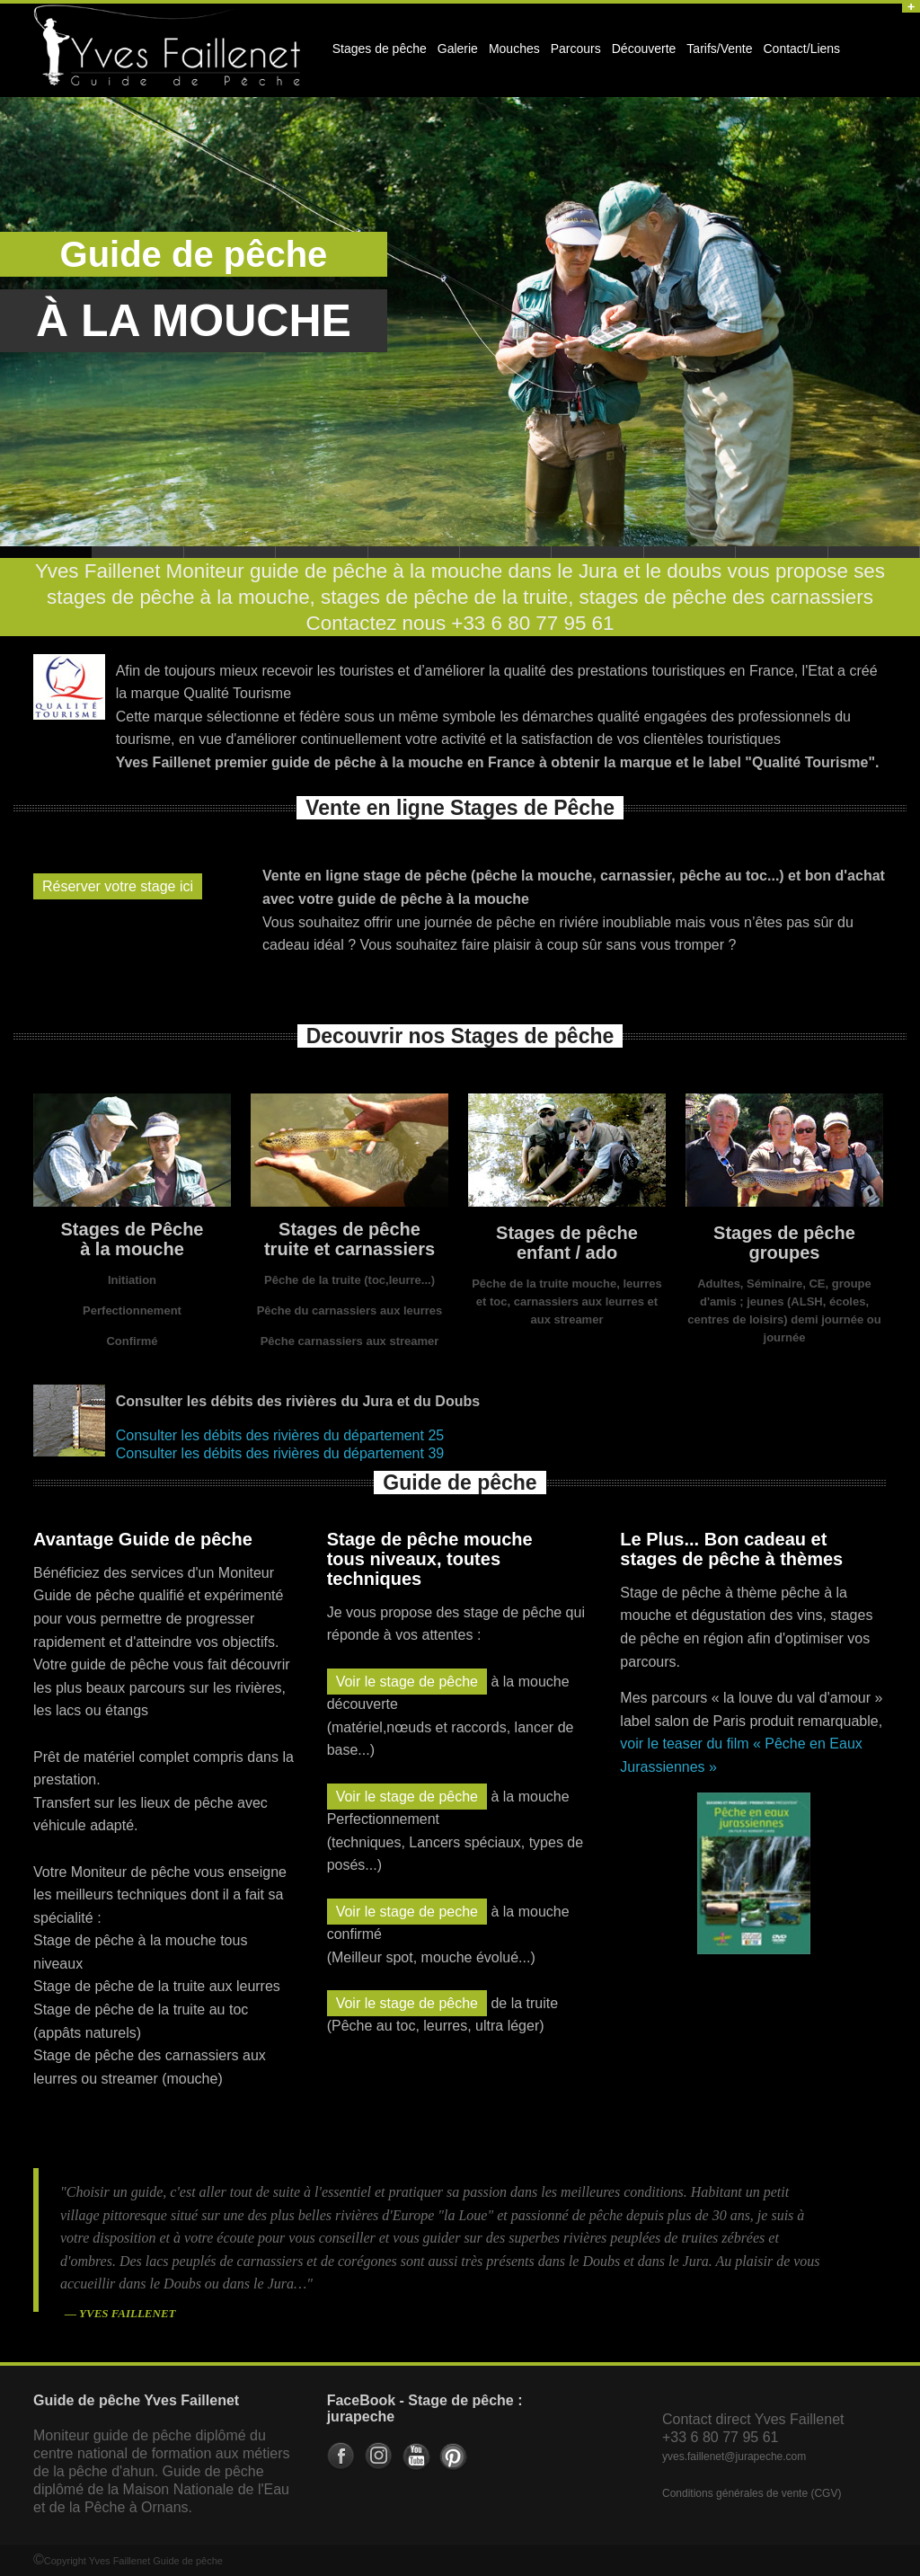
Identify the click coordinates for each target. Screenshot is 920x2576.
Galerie (455, 53)
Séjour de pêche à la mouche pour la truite (230, 552)
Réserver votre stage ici (117, 886)
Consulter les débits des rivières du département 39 (280, 1453)
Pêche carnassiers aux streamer (350, 1341)
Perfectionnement (132, 1310)
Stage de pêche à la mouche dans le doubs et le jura (137, 552)
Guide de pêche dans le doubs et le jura (690, 552)
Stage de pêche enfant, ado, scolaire (321, 552)
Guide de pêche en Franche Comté (781, 552)
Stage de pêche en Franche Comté (874, 552)
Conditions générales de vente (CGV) (751, 2493)
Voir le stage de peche (407, 1911)
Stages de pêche (377, 53)
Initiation (132, 1280)
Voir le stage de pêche (407, 1681)
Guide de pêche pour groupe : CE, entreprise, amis (506, 552)
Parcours (573, 53)
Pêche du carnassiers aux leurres (350, 1310)
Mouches (514, 48)
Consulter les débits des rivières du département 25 (280, 1435)
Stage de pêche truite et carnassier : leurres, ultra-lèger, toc (597, 552)
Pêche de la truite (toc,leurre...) (349, 1280)
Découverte (641, 53)
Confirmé (131, 1341)
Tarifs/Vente (719, 48)
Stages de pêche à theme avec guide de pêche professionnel (414, 552)
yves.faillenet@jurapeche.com (734, 2456)
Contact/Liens (799, 53)
